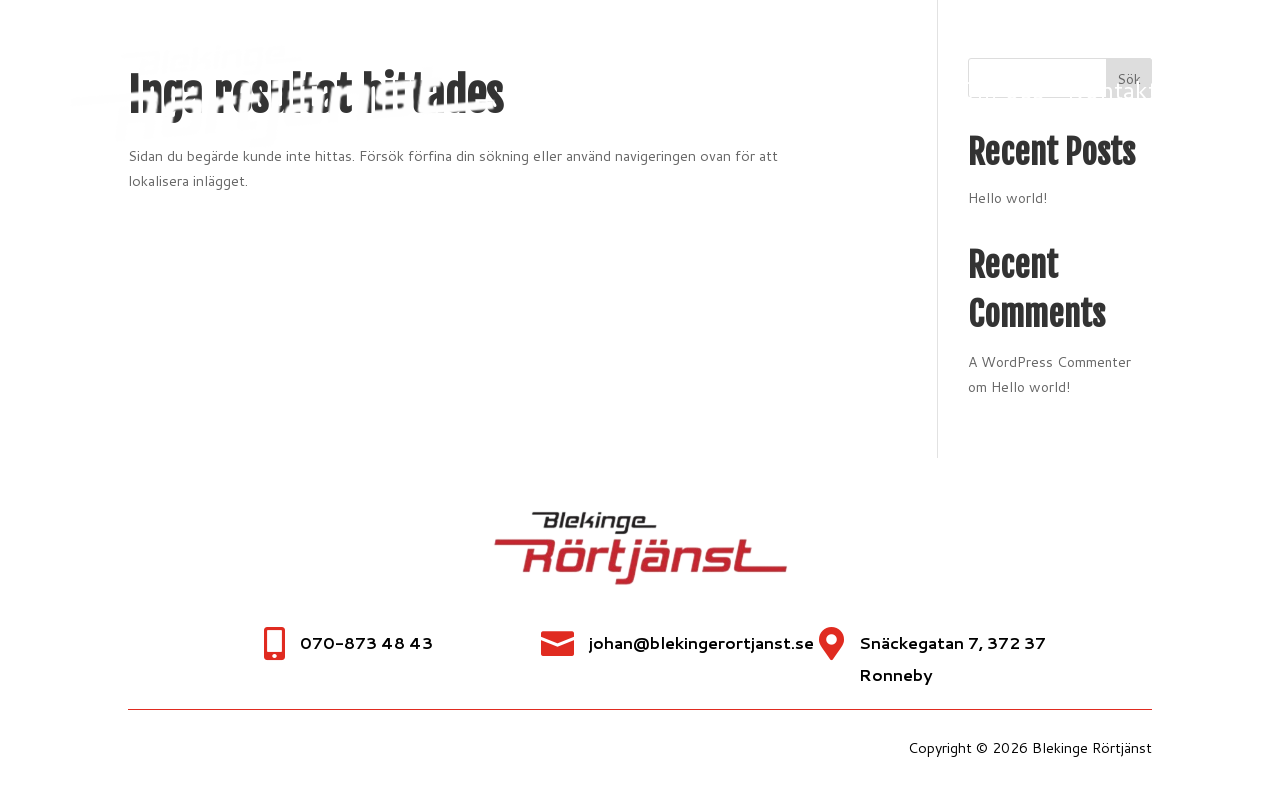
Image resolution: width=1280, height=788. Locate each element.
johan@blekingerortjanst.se (701, 642)
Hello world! (1030, 387)
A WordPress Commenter (1049, 362)
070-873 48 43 (366, 642)
